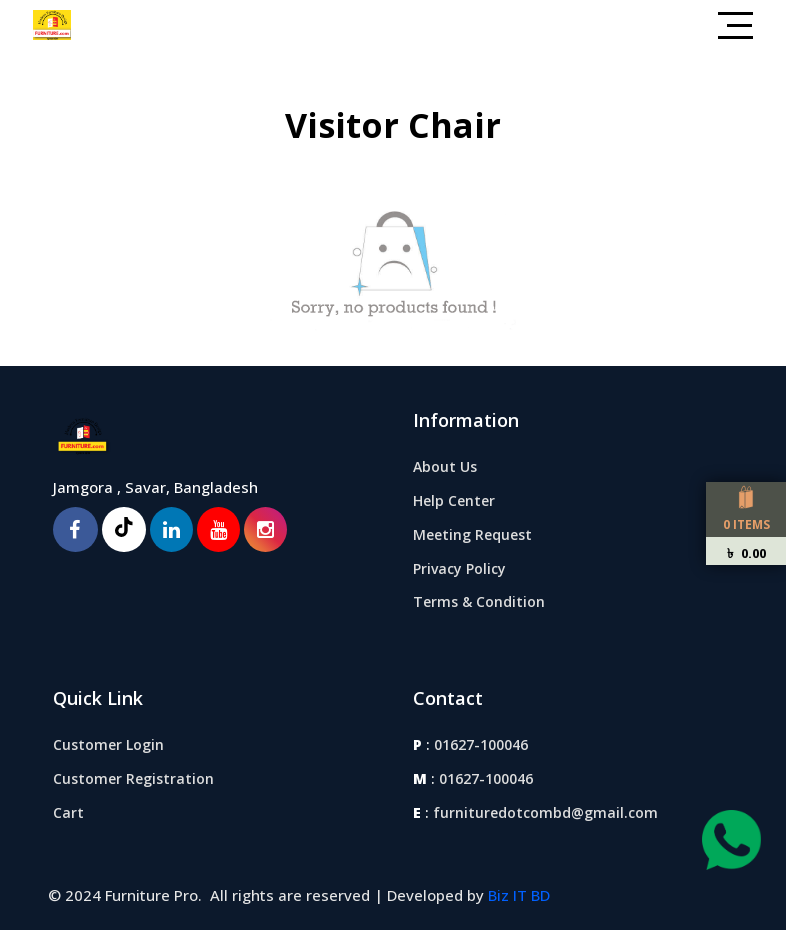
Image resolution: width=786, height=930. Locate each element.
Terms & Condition (479, 601)
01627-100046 (481, 744)
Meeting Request (472, 534)
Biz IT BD (519, 895)
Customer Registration (133, 778)
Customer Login (108, 744)
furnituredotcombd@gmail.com (545, 812)
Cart (68, 812)
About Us (445, 466)
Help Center (454, 500)
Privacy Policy (459, 568)
